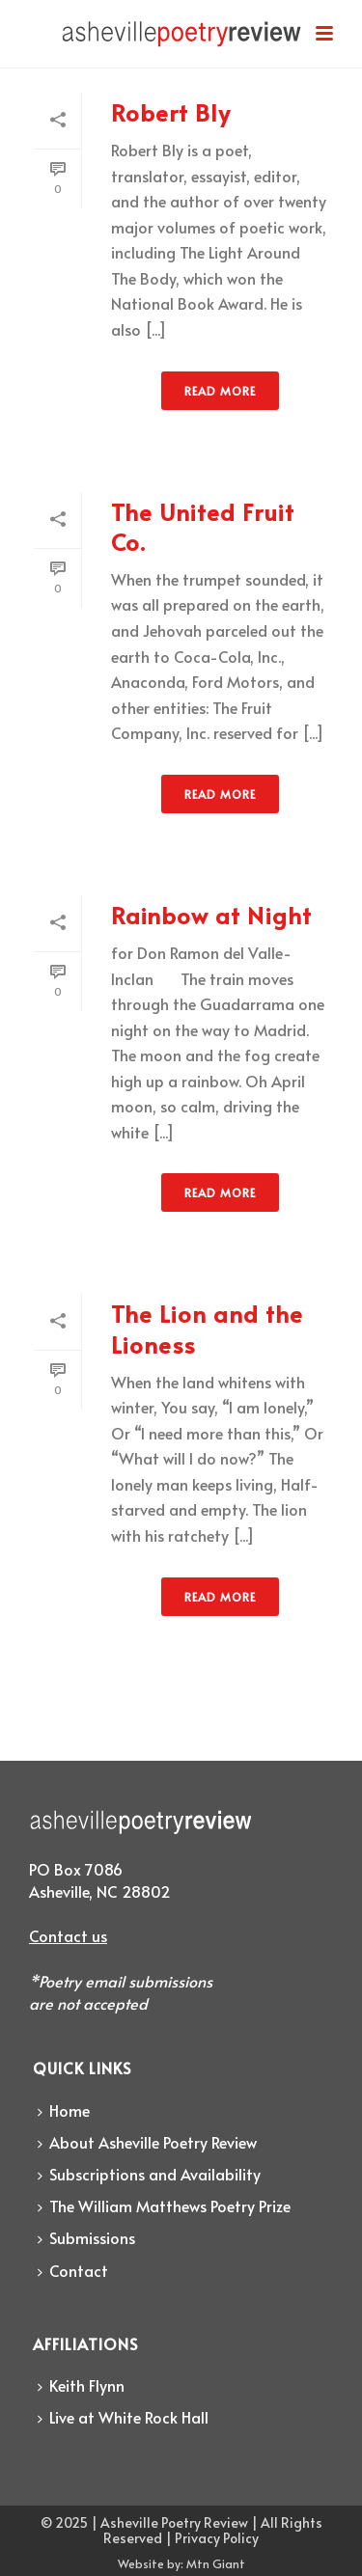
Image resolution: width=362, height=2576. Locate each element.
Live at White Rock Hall (123, 2416)
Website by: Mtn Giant (181, 2563)
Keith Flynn (81, 2385)
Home (64, 2110)
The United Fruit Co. (202, 527)
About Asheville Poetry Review (147, 2141)
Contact (73, 2270)
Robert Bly (171, 112)
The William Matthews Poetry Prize (164, 2205)
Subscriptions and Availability (149, 2173)
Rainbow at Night (211, 915)
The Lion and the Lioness (207, 1328)
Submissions (86, 2237)
